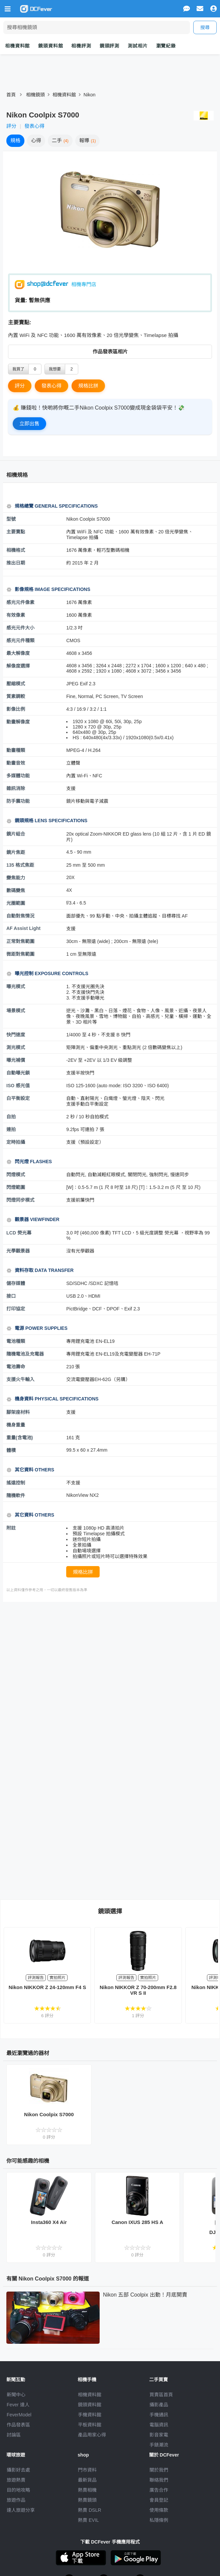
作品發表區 (18, 2424)
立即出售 (29, 423)
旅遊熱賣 (16, 2480)
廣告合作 (158, 2490)
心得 (36, 140)
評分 (11, 126)
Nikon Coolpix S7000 (49, 2114)
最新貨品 (87, 2480)
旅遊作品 (16, 2500)
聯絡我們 (158, 2480)
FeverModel (19, 2414)
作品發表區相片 (110, 351)
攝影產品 (158, 2404)
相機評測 (81, 46)
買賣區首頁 (161, 2394)
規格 (15, 140)
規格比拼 (88, 386)
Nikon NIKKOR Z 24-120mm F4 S (47, 1987)
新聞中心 (16, 2394)
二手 (60, 140)
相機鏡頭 (35, 94)
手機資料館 (89, 2414)
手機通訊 (158, 2414)
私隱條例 (158, 2520)
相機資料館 (17, 46)
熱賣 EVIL (88, 2520)
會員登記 (158, 2500)
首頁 (11, 94)
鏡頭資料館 (50, 46)
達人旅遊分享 (21, 2510)
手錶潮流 (158, 2445)
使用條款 (158, 2510)
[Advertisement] (113, 1659)
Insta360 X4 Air (49, 2222)
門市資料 (87, 2470)
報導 (87, 140)
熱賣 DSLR (89, 2510)
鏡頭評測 (109, 46)
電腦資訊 (158, 2424)
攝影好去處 (18, 2470)
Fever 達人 (18, 2404)
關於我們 (158, 2470)
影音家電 (158, 2434)
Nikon (90, 94)
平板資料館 (89, 2424)
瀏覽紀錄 (166, 46)
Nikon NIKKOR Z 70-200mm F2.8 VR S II (138, 1990)
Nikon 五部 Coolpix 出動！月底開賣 (145, 2295)
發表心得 (34, 126)
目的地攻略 (18, 2490)
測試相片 (137, 46)
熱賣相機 (87, 2490)
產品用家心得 (92, 2434)
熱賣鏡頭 (87, 2500)
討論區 (14, 2434)
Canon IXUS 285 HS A (137, 2222)
